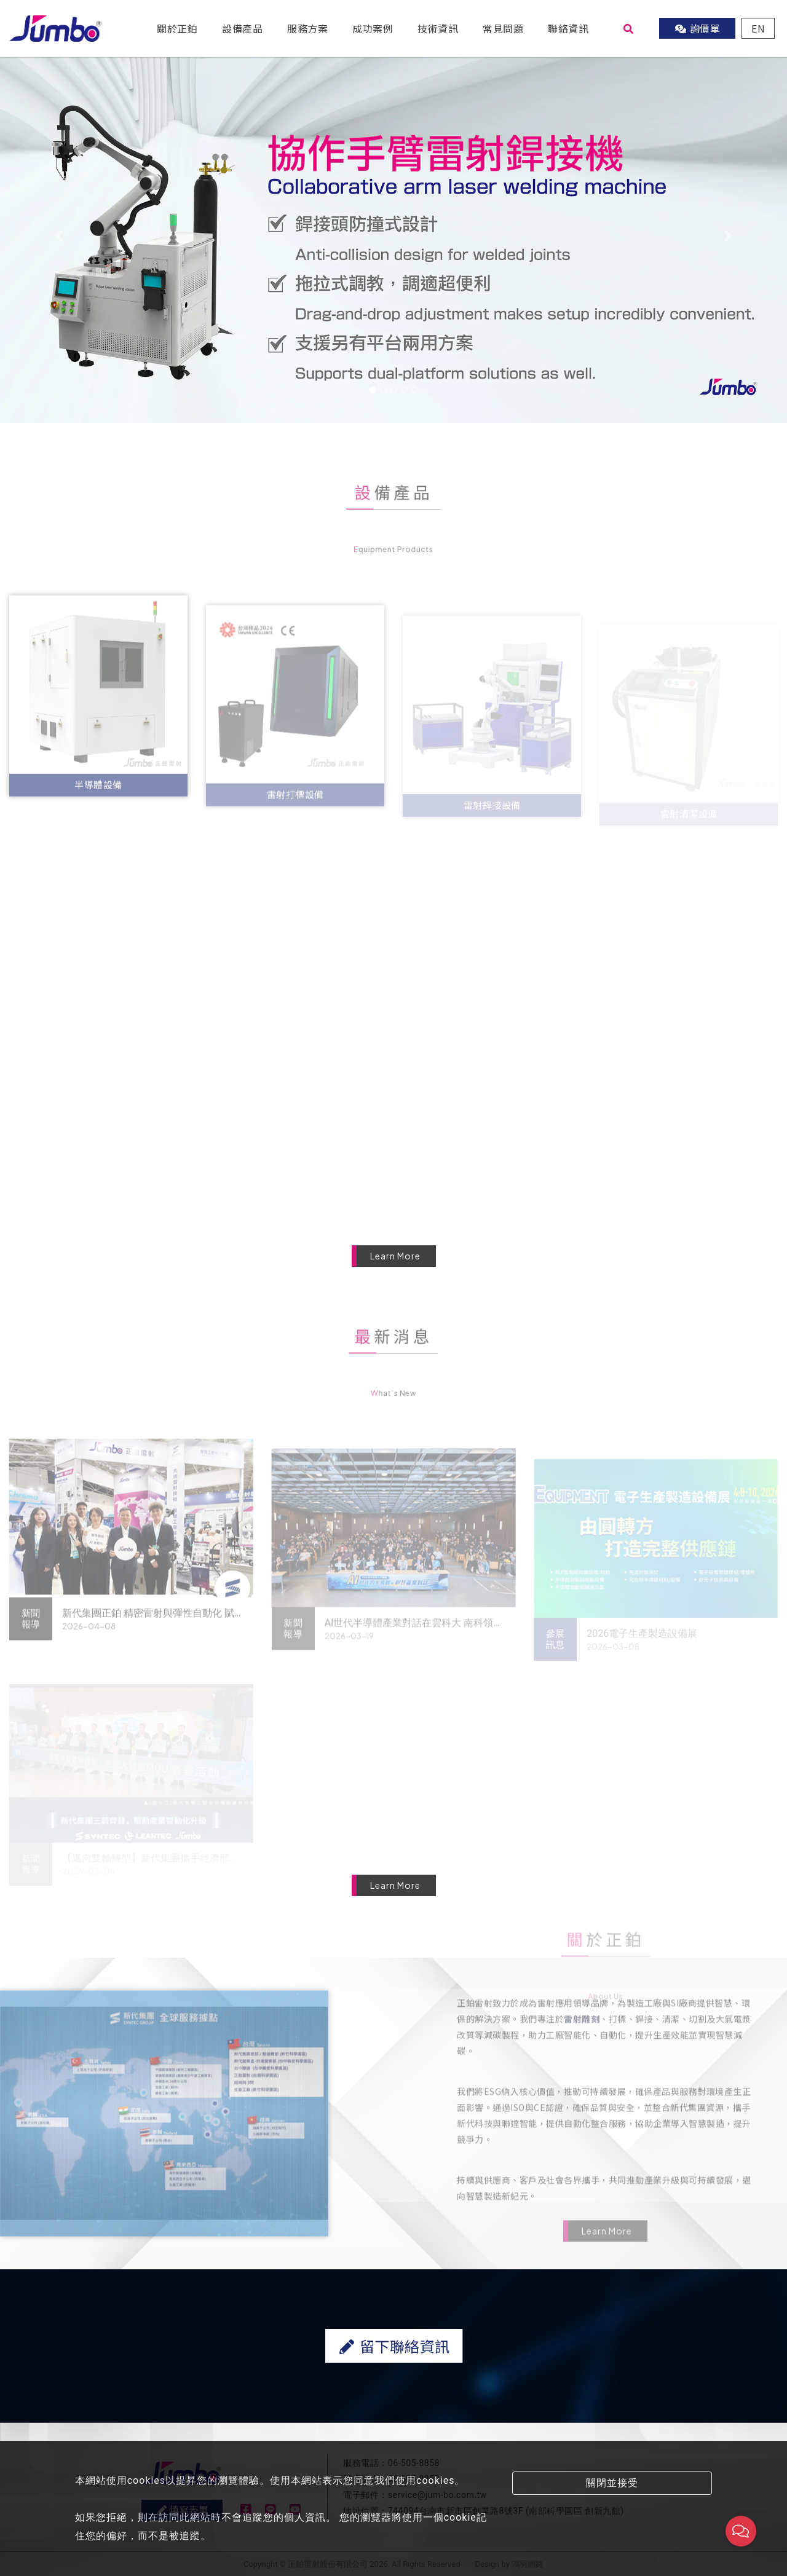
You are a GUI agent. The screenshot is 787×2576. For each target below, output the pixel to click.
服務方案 (307, 28)
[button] (59, 236)
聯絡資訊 (568, 28)
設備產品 (242, 28)
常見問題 (503, 28)
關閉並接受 (612, 2483)
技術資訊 (437, 28)
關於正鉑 (177, 28)
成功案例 (372, 28)
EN (758, 28)
